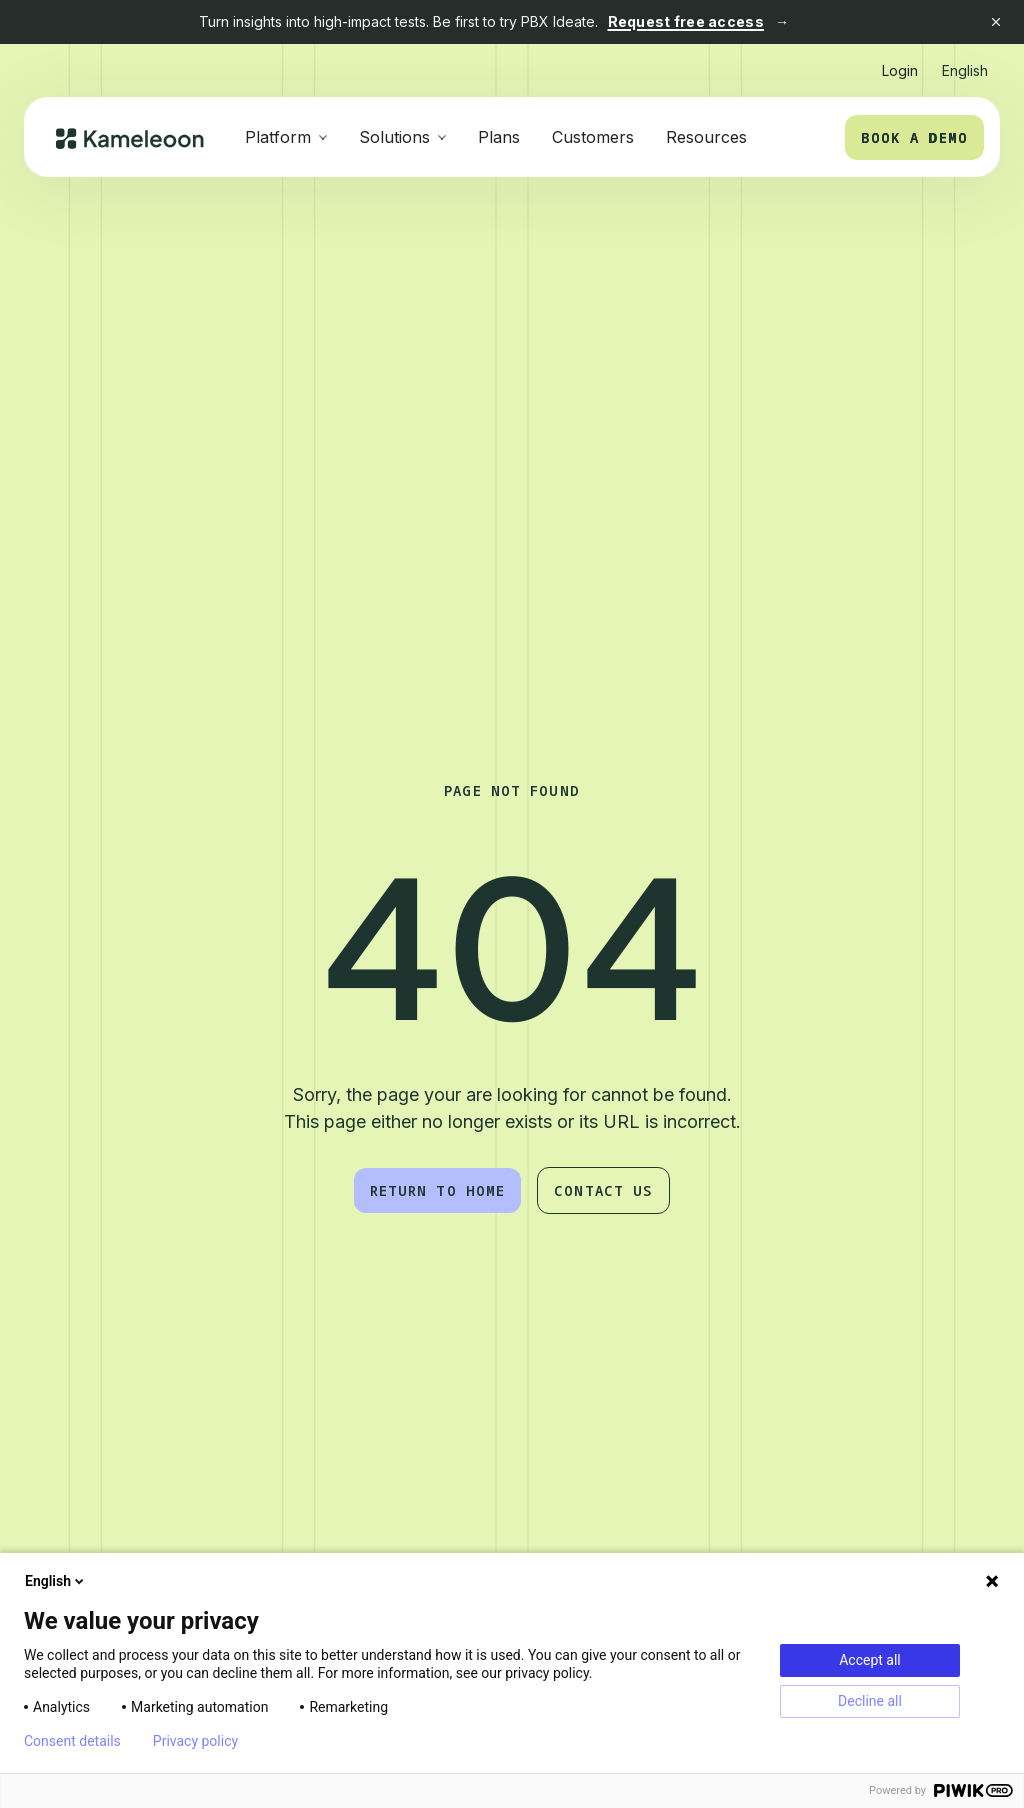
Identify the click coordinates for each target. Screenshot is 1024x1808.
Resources (706, 137)
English (56, 1581)
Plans (499, 137)
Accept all (870, 1660)
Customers (593, 137)
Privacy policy (195, 1741)
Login (900, 70)
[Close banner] (996, 22)
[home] (130, 137)
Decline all (870, 1701)
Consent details (72, 1741)
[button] (965, 62)
